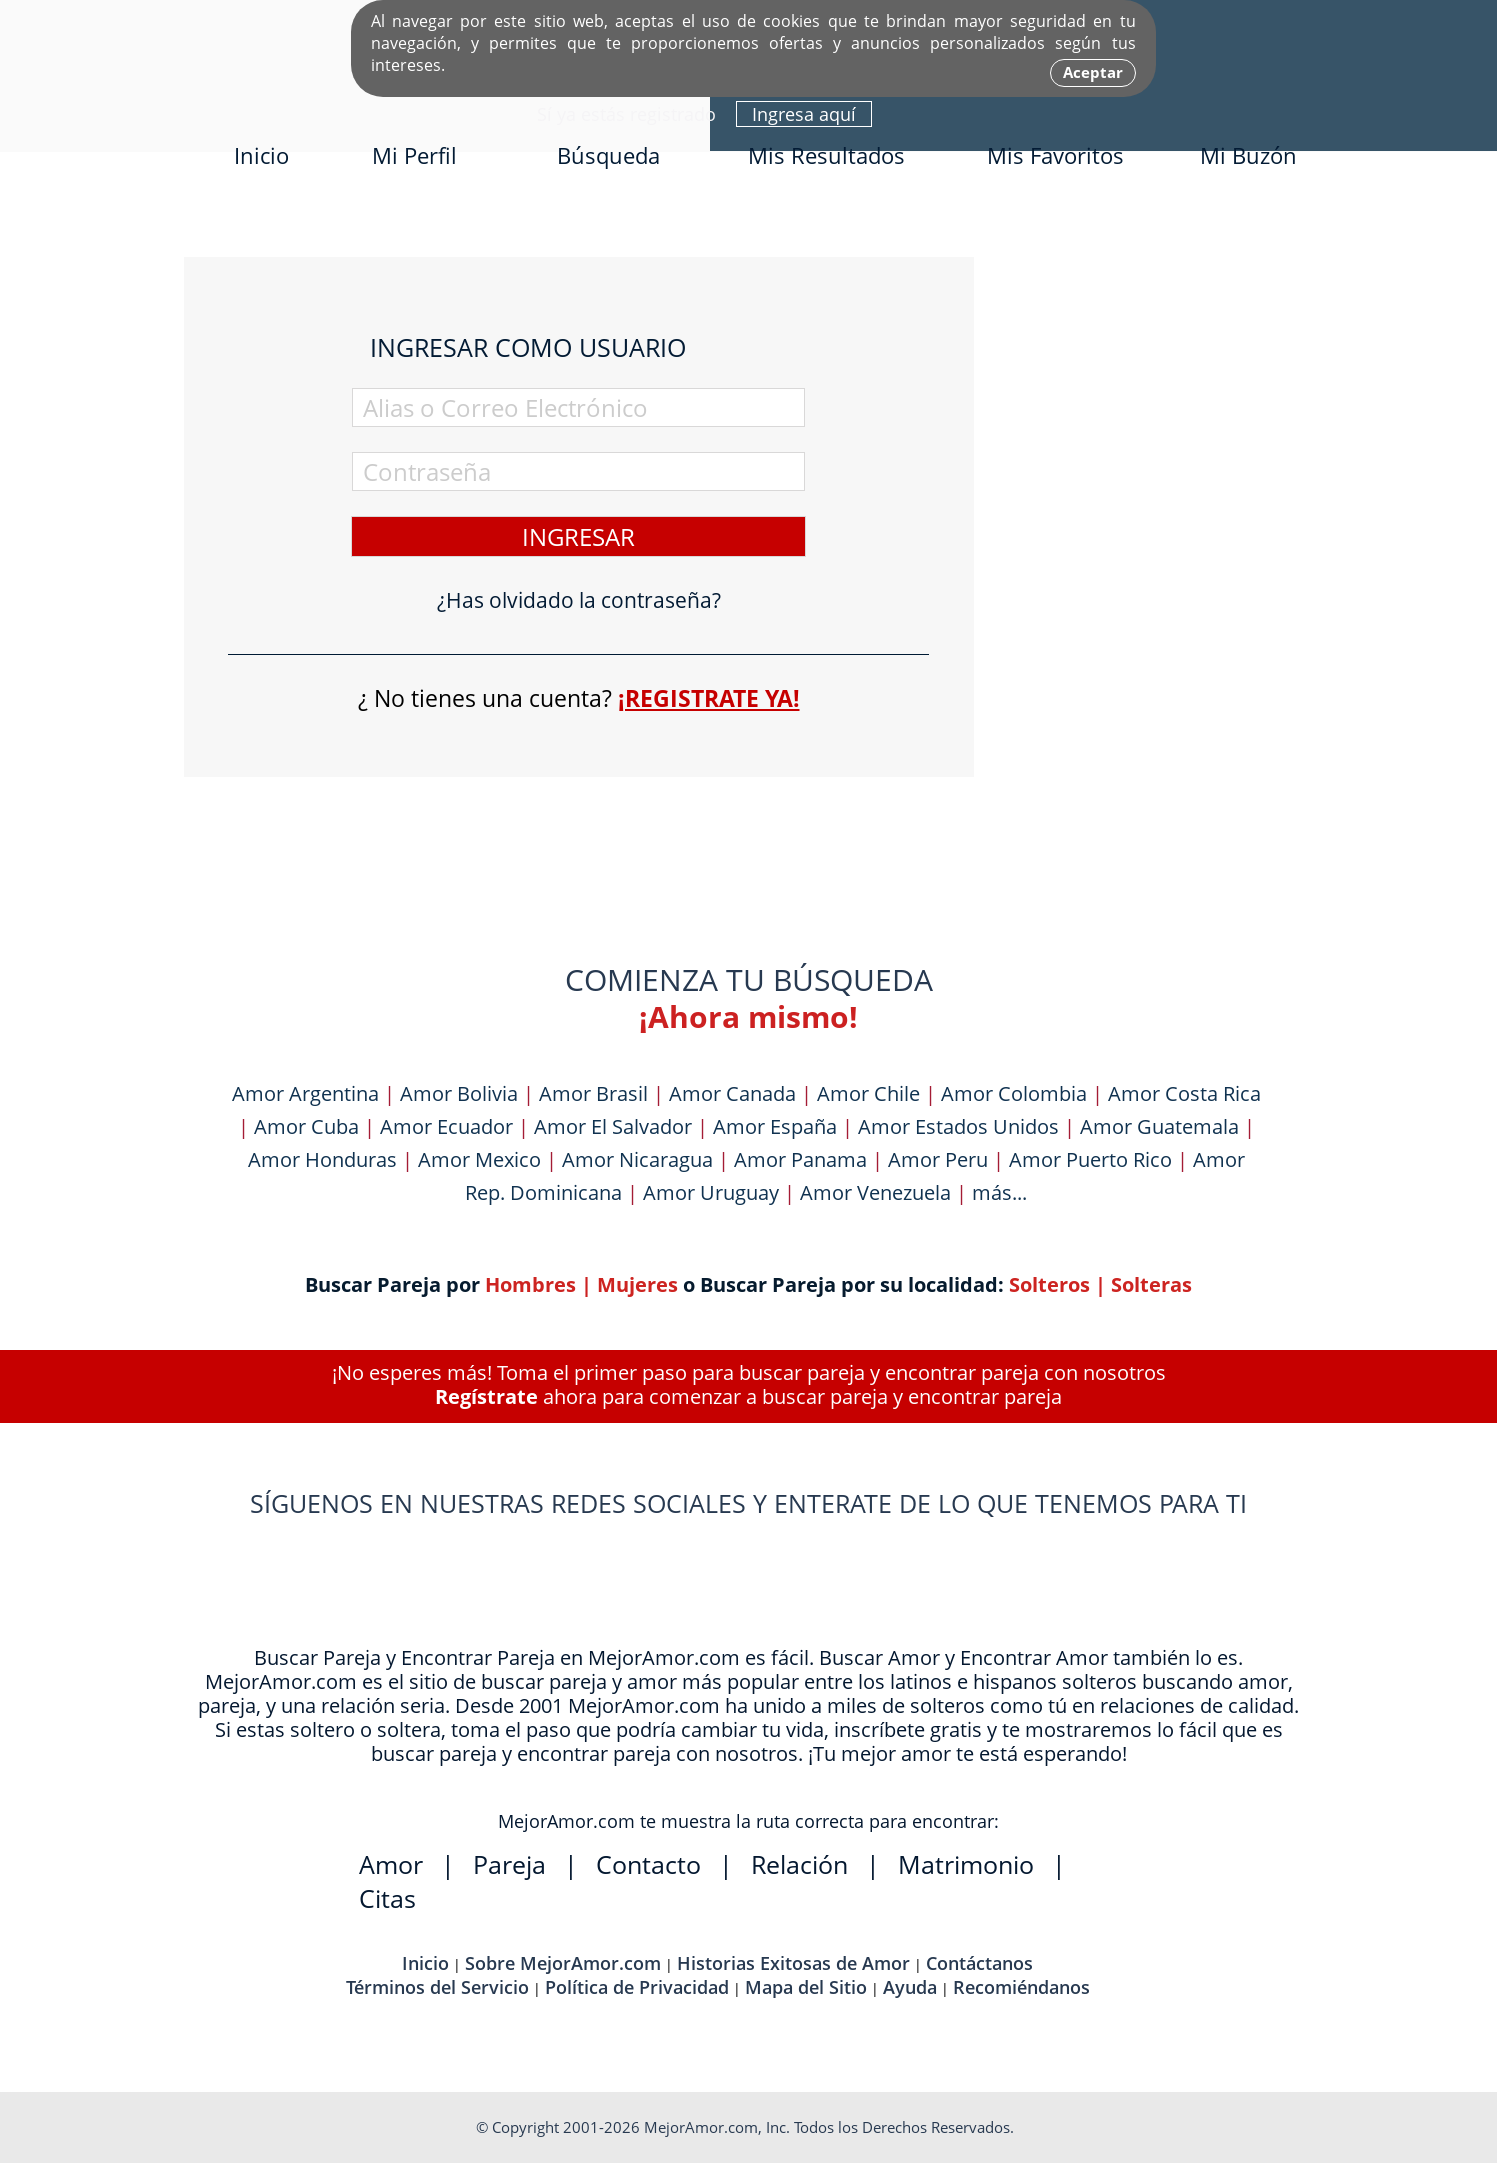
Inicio (261, 155)
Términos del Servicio (437, 1987)
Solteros (1049, 1284)
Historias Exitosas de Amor (793, 1963)
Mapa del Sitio (806, 1987)
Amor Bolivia (459, 1093)
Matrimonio (966, 1864)
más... (999, 1192)
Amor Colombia (1014, 1093)
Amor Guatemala (1159, 1126)
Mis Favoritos (1055, 155)
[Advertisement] (1164, 557)
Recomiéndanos (1021, 1987)
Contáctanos (979, 1963)
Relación (799, 1864)
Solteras (1151, 1284)
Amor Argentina (305, 1093)
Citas (387, 1898)
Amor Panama (800, 1159)
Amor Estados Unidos (958, 1126)
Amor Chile (868, 1093)
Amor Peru (938, 1159)
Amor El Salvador (613, 1126)
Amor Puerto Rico (1090, 1159)
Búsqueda (608, 155)
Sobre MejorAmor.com (563, 1963)
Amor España (775, 1126)
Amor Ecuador (446, 1126)
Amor (391, 1864)
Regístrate (486, 1396)
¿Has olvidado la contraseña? (579, 600)
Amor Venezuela (875, 1192)
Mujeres (637, 1284)
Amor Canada (732, 1093)
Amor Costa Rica (1184, 1093)
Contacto (648, 1864)
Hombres (530, 1284)
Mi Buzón (1248, 155)
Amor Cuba (306, 1126)
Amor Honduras (322, 1159)
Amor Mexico (479, 1159)
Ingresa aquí (804, 114)
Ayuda (910, 1987)
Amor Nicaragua (637, 1159)
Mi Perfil (414, 155)
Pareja (509, 1864)
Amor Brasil (593, 1093)
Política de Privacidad (637, 1987)
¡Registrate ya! (709, 698)
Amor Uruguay (711, 1192)
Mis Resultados (826, 155)
